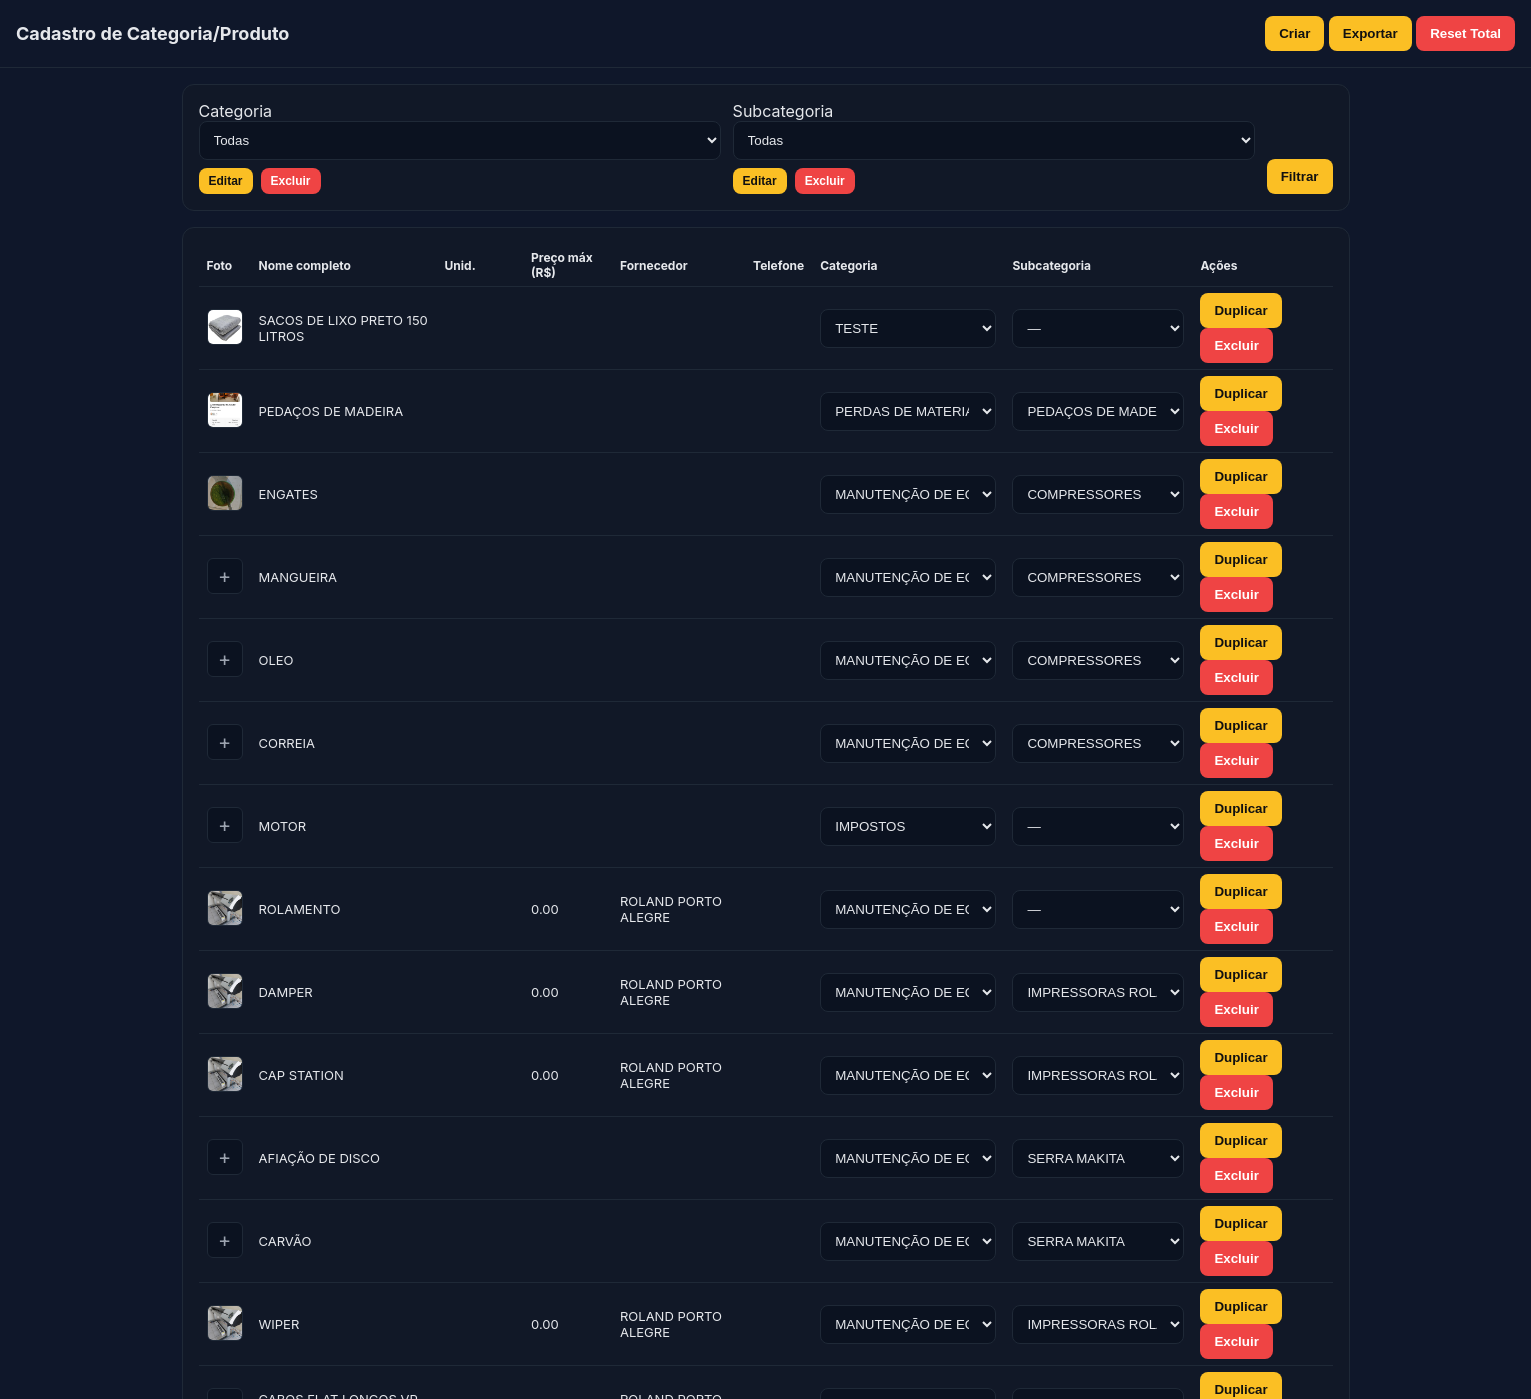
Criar (1294, 33)
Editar (226, 181)
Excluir (291, 181)
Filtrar (1300, 176)
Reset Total (1465, 33)
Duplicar (1240, 310)
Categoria (236, 111)
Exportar (1370, 33)
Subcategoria (783, 111)
